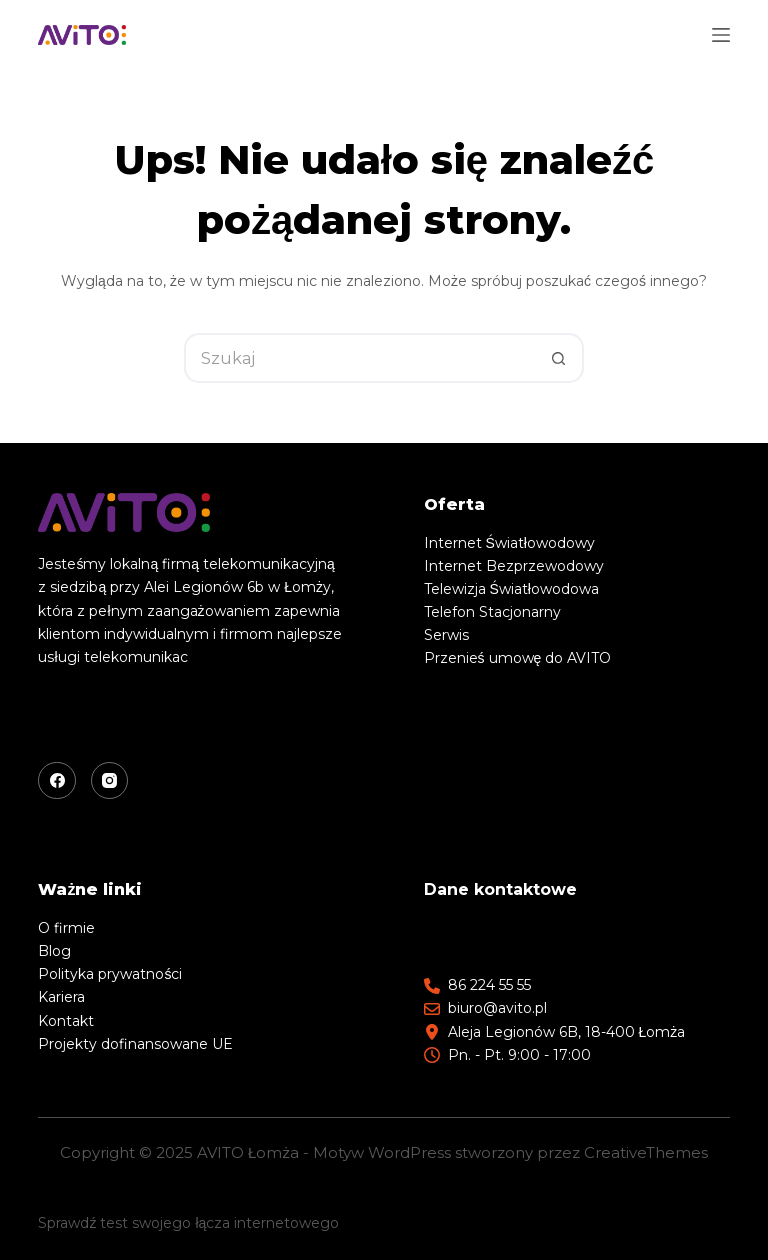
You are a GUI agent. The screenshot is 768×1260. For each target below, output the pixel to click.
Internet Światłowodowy (509, 543)
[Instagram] (110, 781)
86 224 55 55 (489, 985)
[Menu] (721, 35)
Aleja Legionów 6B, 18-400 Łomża (567, 1032)
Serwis (446, 635)
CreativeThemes (646, 1152)
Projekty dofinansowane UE (135, 1044)
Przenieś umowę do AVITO (518, 658)
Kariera (61, 997)
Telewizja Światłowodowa (511, 589)
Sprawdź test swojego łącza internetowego (188, 1223)
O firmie (66, 928)
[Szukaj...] (359, 358)
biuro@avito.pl (497, 1008)
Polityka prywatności (110, 974)
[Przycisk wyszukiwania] (559, 358)
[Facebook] (57, 781)
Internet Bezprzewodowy (514, 566)
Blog (54, 951)
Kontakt (66, 1021)
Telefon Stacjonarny (492, 612)
